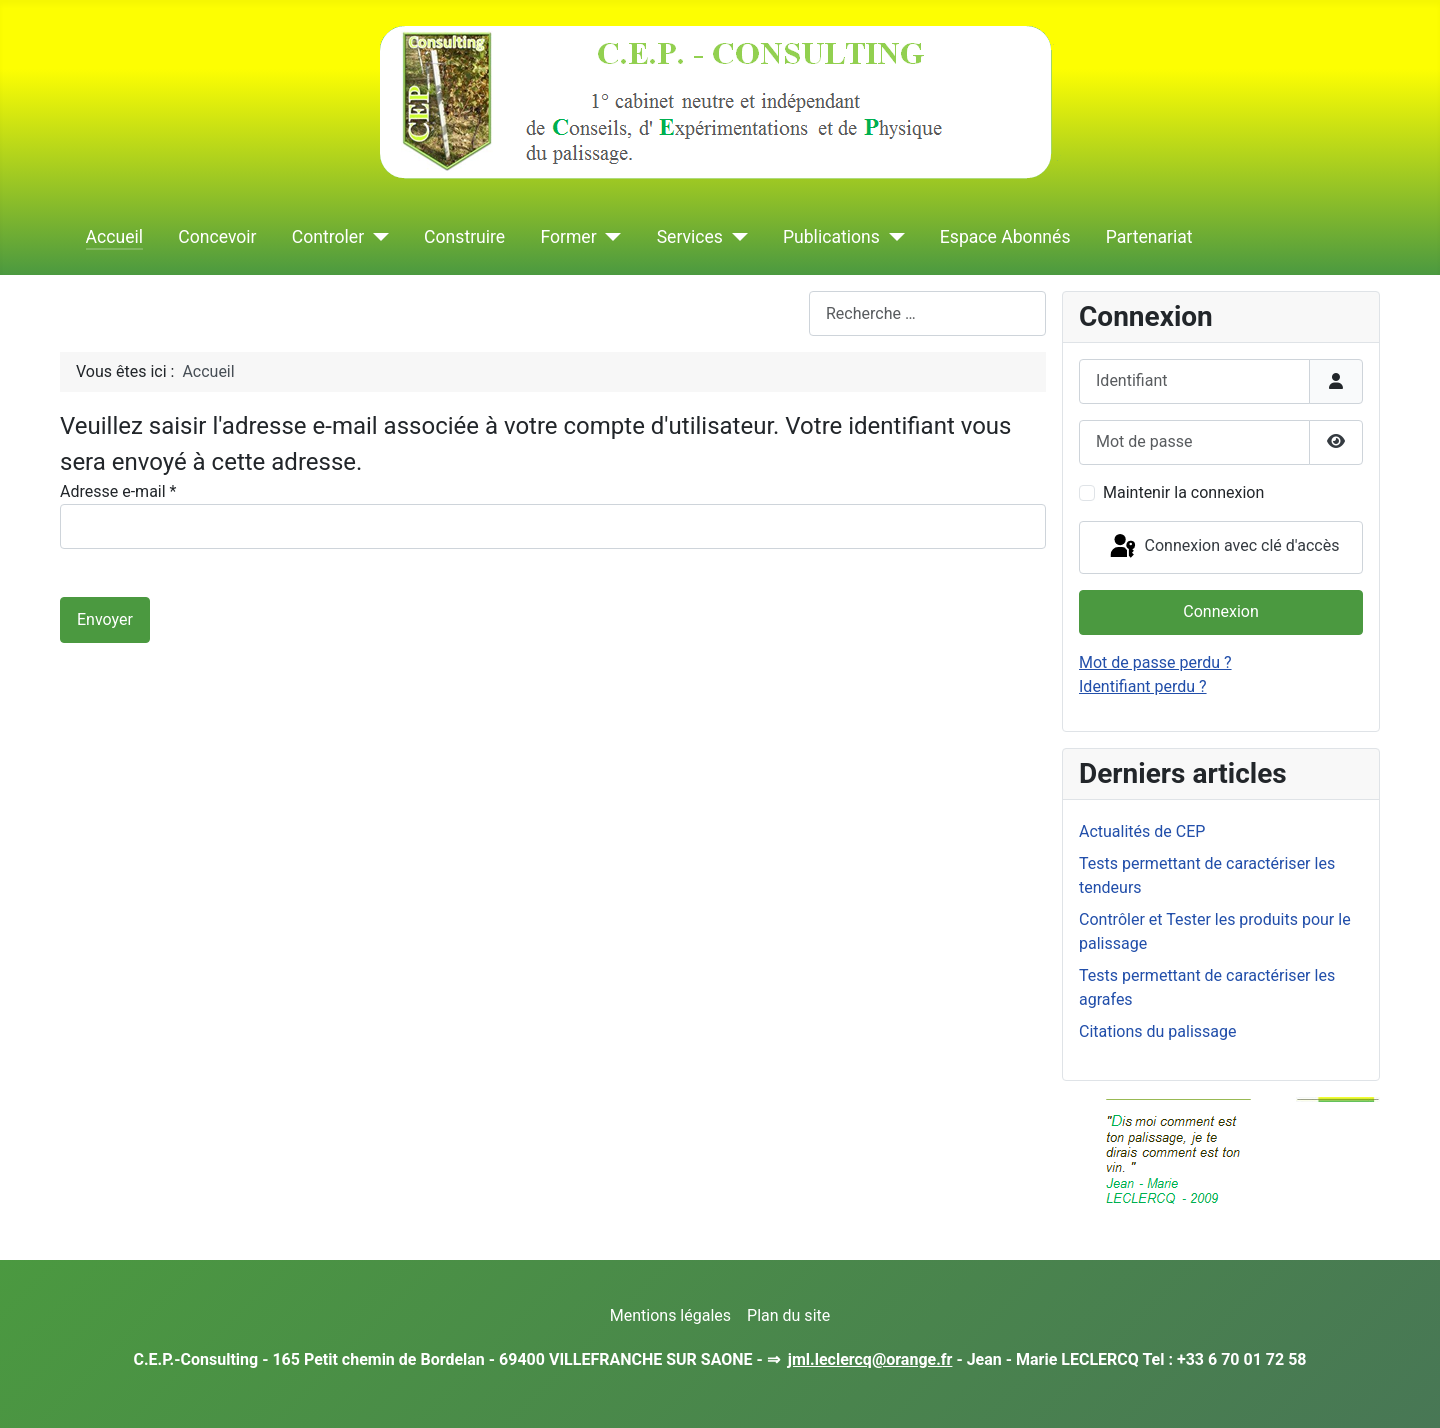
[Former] (609, 237)
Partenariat (1149, 237)
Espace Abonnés (1005, 237)
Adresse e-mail (118, 491)
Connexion (1220, 611)
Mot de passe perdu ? (1155, 662)
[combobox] (927, 313)
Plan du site (788, 1315)
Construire (464, 237)
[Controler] (376, 237)
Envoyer (105, 619)
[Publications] (892, 237)
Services (690, 237)
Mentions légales (670, 1315)
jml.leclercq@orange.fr (870, 1359)
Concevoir (217, 237)
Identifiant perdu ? (1143, 686)
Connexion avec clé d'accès (1223, 547)
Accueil (114, 237)
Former (568, 237)
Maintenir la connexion (1183, 492)
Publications (831, 237)
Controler (328, 237)
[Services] (735, 237)
